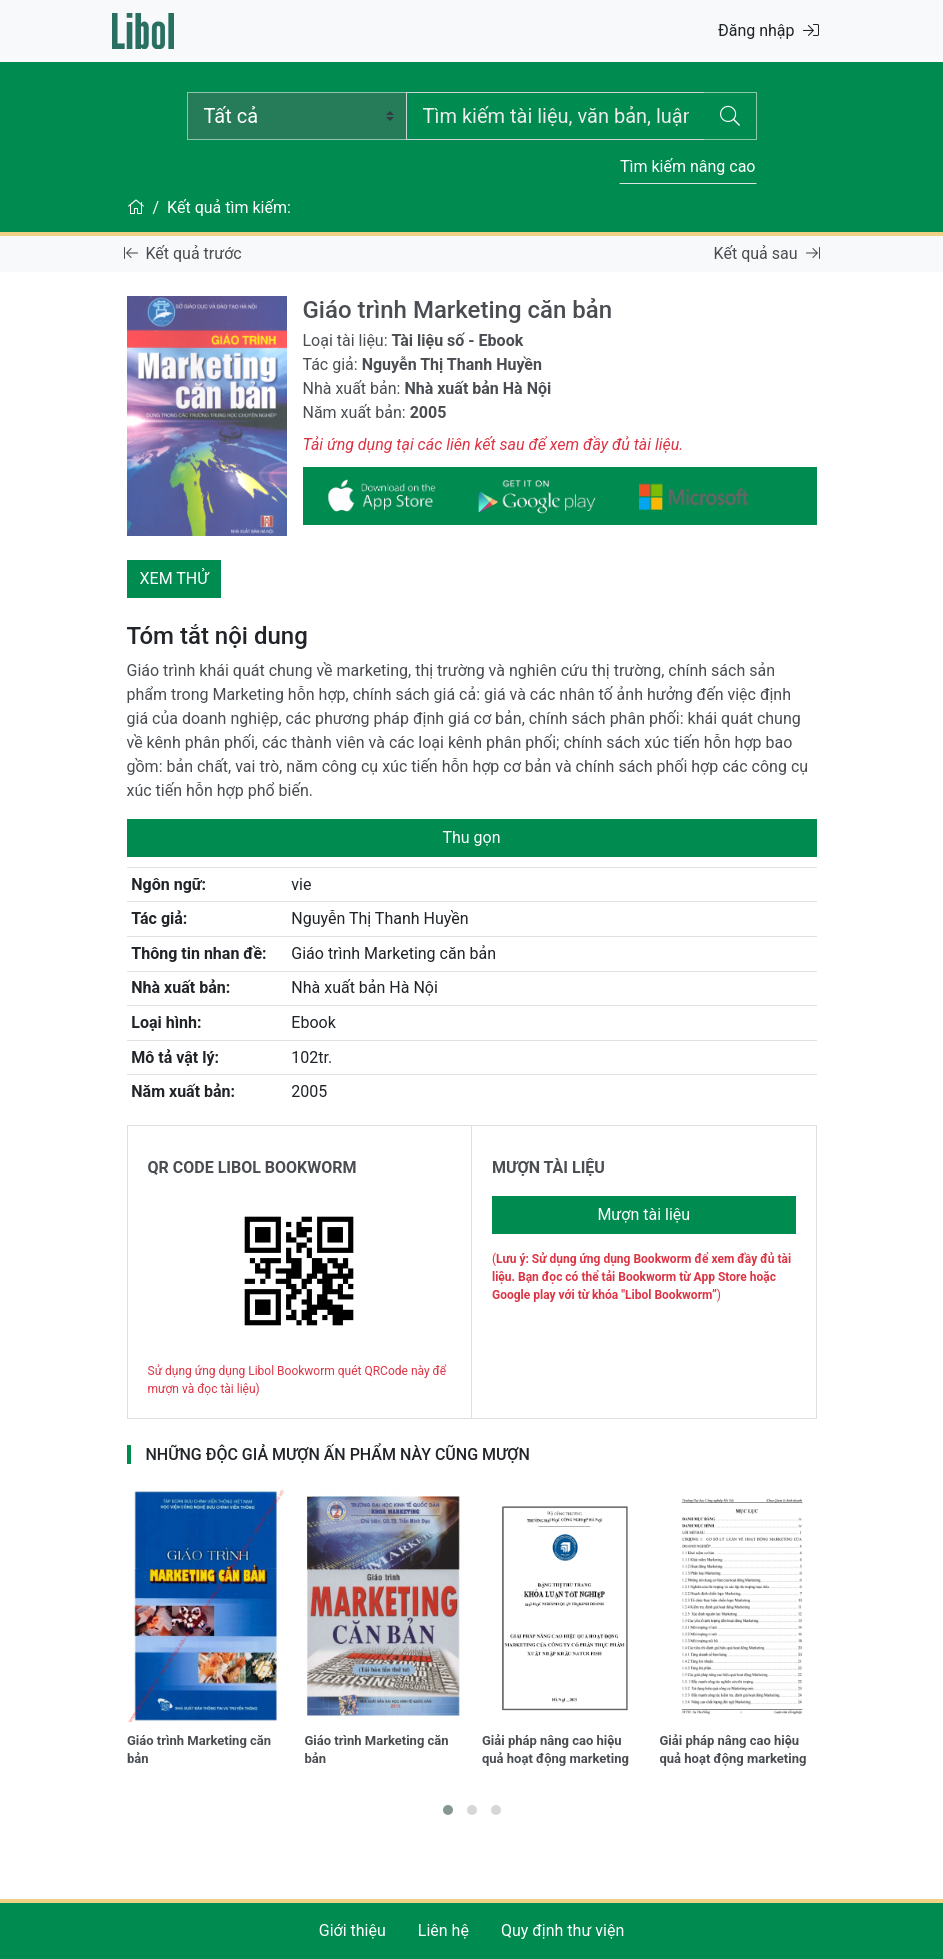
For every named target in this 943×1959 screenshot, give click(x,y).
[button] (448, 1810)
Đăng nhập (768, 30)
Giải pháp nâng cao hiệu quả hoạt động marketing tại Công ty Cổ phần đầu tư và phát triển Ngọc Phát (737, 1751)
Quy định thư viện (562, 1930)
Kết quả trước (183, 253)
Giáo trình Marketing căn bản (199, 1749)
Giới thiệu (352, 1930)
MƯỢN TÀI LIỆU (548, 1167)
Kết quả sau (767, 253)
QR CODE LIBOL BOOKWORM (252, 1167)
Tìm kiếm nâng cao (688, 166)
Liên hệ (443, 1930)
